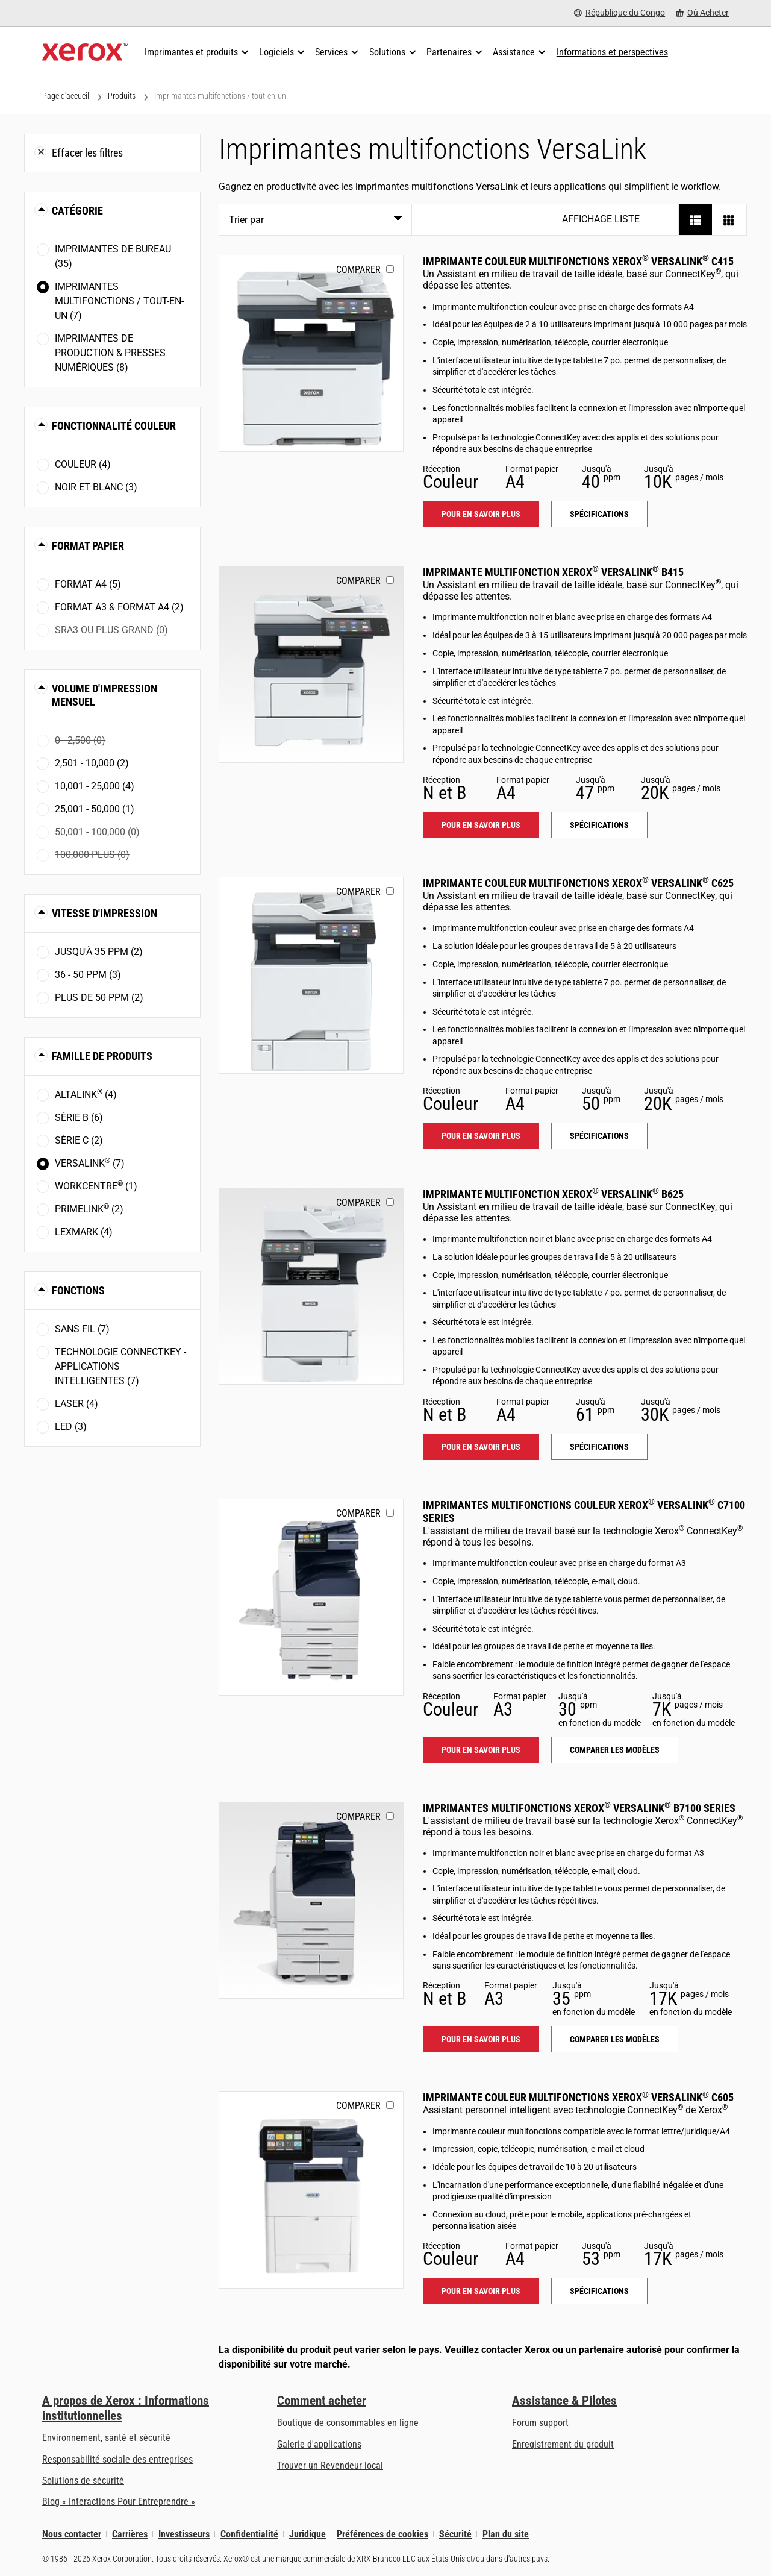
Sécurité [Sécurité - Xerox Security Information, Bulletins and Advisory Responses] (455, 2534)
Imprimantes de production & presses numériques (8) (110, 353)
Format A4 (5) (88, 584)
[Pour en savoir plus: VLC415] (311, 353)
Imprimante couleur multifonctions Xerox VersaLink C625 (578, 883)
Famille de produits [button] (102, 1056)
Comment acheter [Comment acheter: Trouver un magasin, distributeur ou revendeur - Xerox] (321, 2400)
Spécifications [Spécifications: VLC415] (599, 514)
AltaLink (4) (86, 1094)
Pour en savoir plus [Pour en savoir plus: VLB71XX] (481, 2039)
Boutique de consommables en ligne (348, 2422)
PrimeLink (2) (89, 1208)
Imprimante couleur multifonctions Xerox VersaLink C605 (578, 2097)
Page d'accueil (65, 96)
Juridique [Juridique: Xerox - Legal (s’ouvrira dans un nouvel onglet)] (307, 2534)
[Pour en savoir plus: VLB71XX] (311, 1900)
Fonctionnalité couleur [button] (114, 425)
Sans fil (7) (82, 1329)
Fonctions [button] (78, 1290)
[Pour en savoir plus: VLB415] (311, 664)
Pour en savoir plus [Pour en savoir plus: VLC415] (481, 514)
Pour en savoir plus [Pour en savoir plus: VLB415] (481, 825)
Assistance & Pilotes (564, 2400)
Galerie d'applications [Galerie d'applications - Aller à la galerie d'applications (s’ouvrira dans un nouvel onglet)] (319, 2444)
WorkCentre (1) (96, 1185)
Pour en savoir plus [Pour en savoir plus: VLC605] (481, 2291)
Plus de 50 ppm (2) (99, 997)
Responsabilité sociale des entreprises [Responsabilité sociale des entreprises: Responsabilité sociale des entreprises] (117, 2459)
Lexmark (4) (84, 1232)
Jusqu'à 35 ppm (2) (99, 951)
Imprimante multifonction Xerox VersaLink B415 (553, 572)
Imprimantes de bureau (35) (113, 256)
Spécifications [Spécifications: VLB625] (599, 1447)
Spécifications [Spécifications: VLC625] (599, 1136)
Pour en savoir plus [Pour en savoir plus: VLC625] (481, 1136)
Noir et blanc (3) (96, 487)
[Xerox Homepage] (85, 52)
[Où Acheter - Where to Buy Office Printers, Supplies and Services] (702, 13)
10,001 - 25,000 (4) (94, 786)
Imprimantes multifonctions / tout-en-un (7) (119, 301)
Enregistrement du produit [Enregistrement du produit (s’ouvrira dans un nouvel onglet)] (563, 2444)
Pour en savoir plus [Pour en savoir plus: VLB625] (481, 1447)
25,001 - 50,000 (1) (94, 809)
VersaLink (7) (90, 1162)
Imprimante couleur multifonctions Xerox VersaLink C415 (578, 261)
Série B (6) (79, 1117)
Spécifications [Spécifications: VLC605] (599, 2291)
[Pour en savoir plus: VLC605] (311, 2189)
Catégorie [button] (77, 210)
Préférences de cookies (382, 2534)
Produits (122, 96)
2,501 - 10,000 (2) (92, 763)
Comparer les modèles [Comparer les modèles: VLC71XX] (615, 1750)
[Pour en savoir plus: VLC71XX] (311, 1597)
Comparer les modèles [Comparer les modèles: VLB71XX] (615, 2039)
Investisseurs (184, 2534)
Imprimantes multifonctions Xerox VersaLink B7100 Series (579, 1808)
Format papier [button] (88, 545)
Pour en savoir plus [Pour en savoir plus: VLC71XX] (481, 1750)
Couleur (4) (83, 464)
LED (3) (71, 1426)
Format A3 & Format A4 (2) (119, 607)
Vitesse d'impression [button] (104, 913)
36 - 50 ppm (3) (88, 974)
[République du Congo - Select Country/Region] (619, 13)
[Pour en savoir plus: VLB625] (311, 1286)
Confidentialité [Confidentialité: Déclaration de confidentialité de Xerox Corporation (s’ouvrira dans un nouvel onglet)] (249, 2534)
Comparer (358, 269)
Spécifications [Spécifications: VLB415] (599, 825)
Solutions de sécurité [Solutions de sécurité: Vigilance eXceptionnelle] (83, 2480)
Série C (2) (79, 1140)
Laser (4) (76, 1403)
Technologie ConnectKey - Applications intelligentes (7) (120, 1366)
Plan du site (505, 2534)
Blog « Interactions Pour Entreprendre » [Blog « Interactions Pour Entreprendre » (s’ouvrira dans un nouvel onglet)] (118, 2501)
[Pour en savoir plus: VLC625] (311, 975)
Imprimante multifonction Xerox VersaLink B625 (553, 1194)
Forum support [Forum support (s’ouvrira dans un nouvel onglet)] (540, 2422)
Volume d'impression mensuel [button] (104, 695)
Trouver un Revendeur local (330, 2465)
